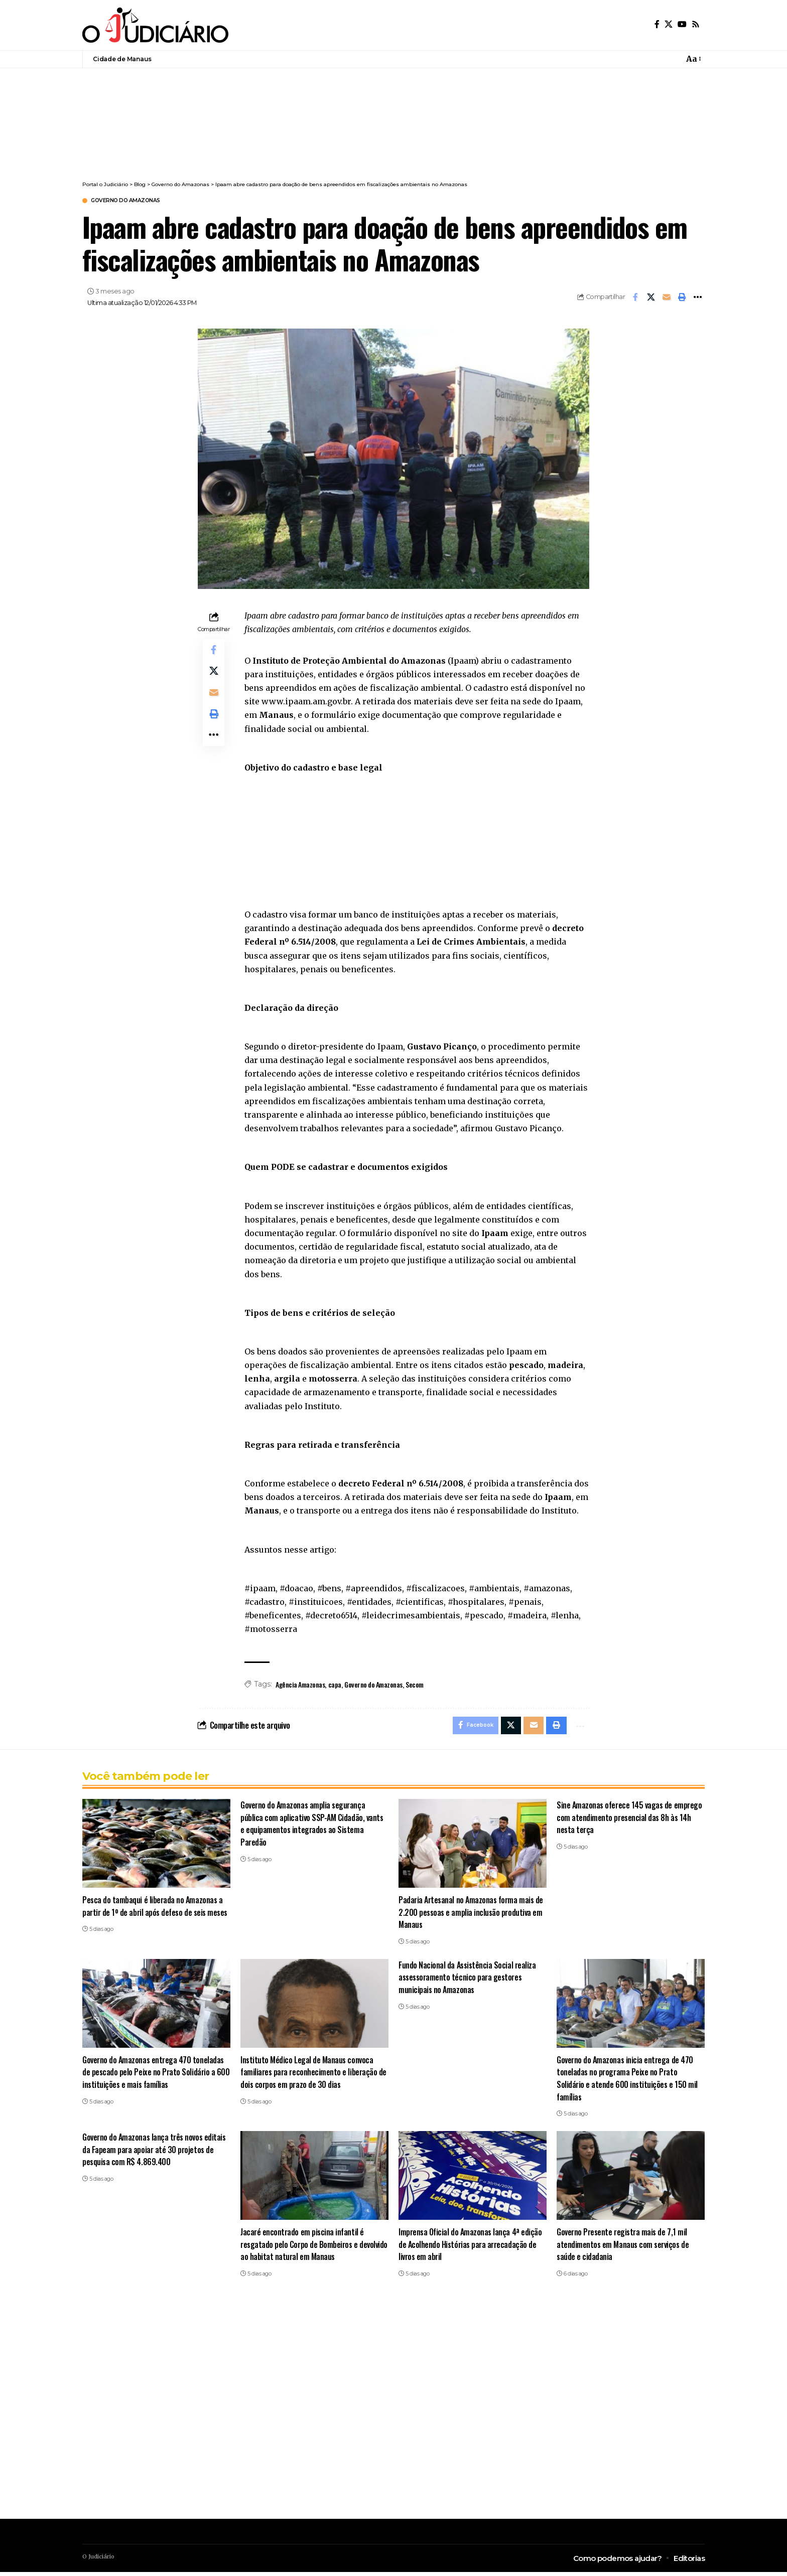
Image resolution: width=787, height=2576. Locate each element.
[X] (668, 24)
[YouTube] (682, 24)
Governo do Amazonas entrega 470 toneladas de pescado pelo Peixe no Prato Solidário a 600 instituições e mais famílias (156, 2075)
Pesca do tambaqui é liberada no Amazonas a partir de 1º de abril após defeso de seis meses (153, 1915)
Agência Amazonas (300, 1685)
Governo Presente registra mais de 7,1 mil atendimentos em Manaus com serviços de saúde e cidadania (624, 2247)
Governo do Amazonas (135, 201)
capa (334, 1685)
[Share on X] (651, 298)
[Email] (667, 298)
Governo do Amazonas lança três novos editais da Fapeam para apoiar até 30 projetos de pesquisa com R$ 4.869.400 (156, 2153)
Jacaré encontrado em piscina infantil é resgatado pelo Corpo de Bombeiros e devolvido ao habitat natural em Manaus (303, 2247)
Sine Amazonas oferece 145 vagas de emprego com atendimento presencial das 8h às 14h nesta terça (631, 1821)
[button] (693, 59)
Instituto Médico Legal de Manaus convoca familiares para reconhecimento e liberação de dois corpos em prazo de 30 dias (309, 2075)
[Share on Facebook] (635, 298)
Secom (415, 1685)
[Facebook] (657, 24)
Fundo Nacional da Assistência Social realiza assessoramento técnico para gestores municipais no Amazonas (468, 1981)
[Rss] (695, 24)
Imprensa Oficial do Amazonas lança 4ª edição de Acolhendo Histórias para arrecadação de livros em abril (472, 2247)
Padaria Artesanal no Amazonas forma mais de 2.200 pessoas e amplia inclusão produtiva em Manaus (473, 1915)
